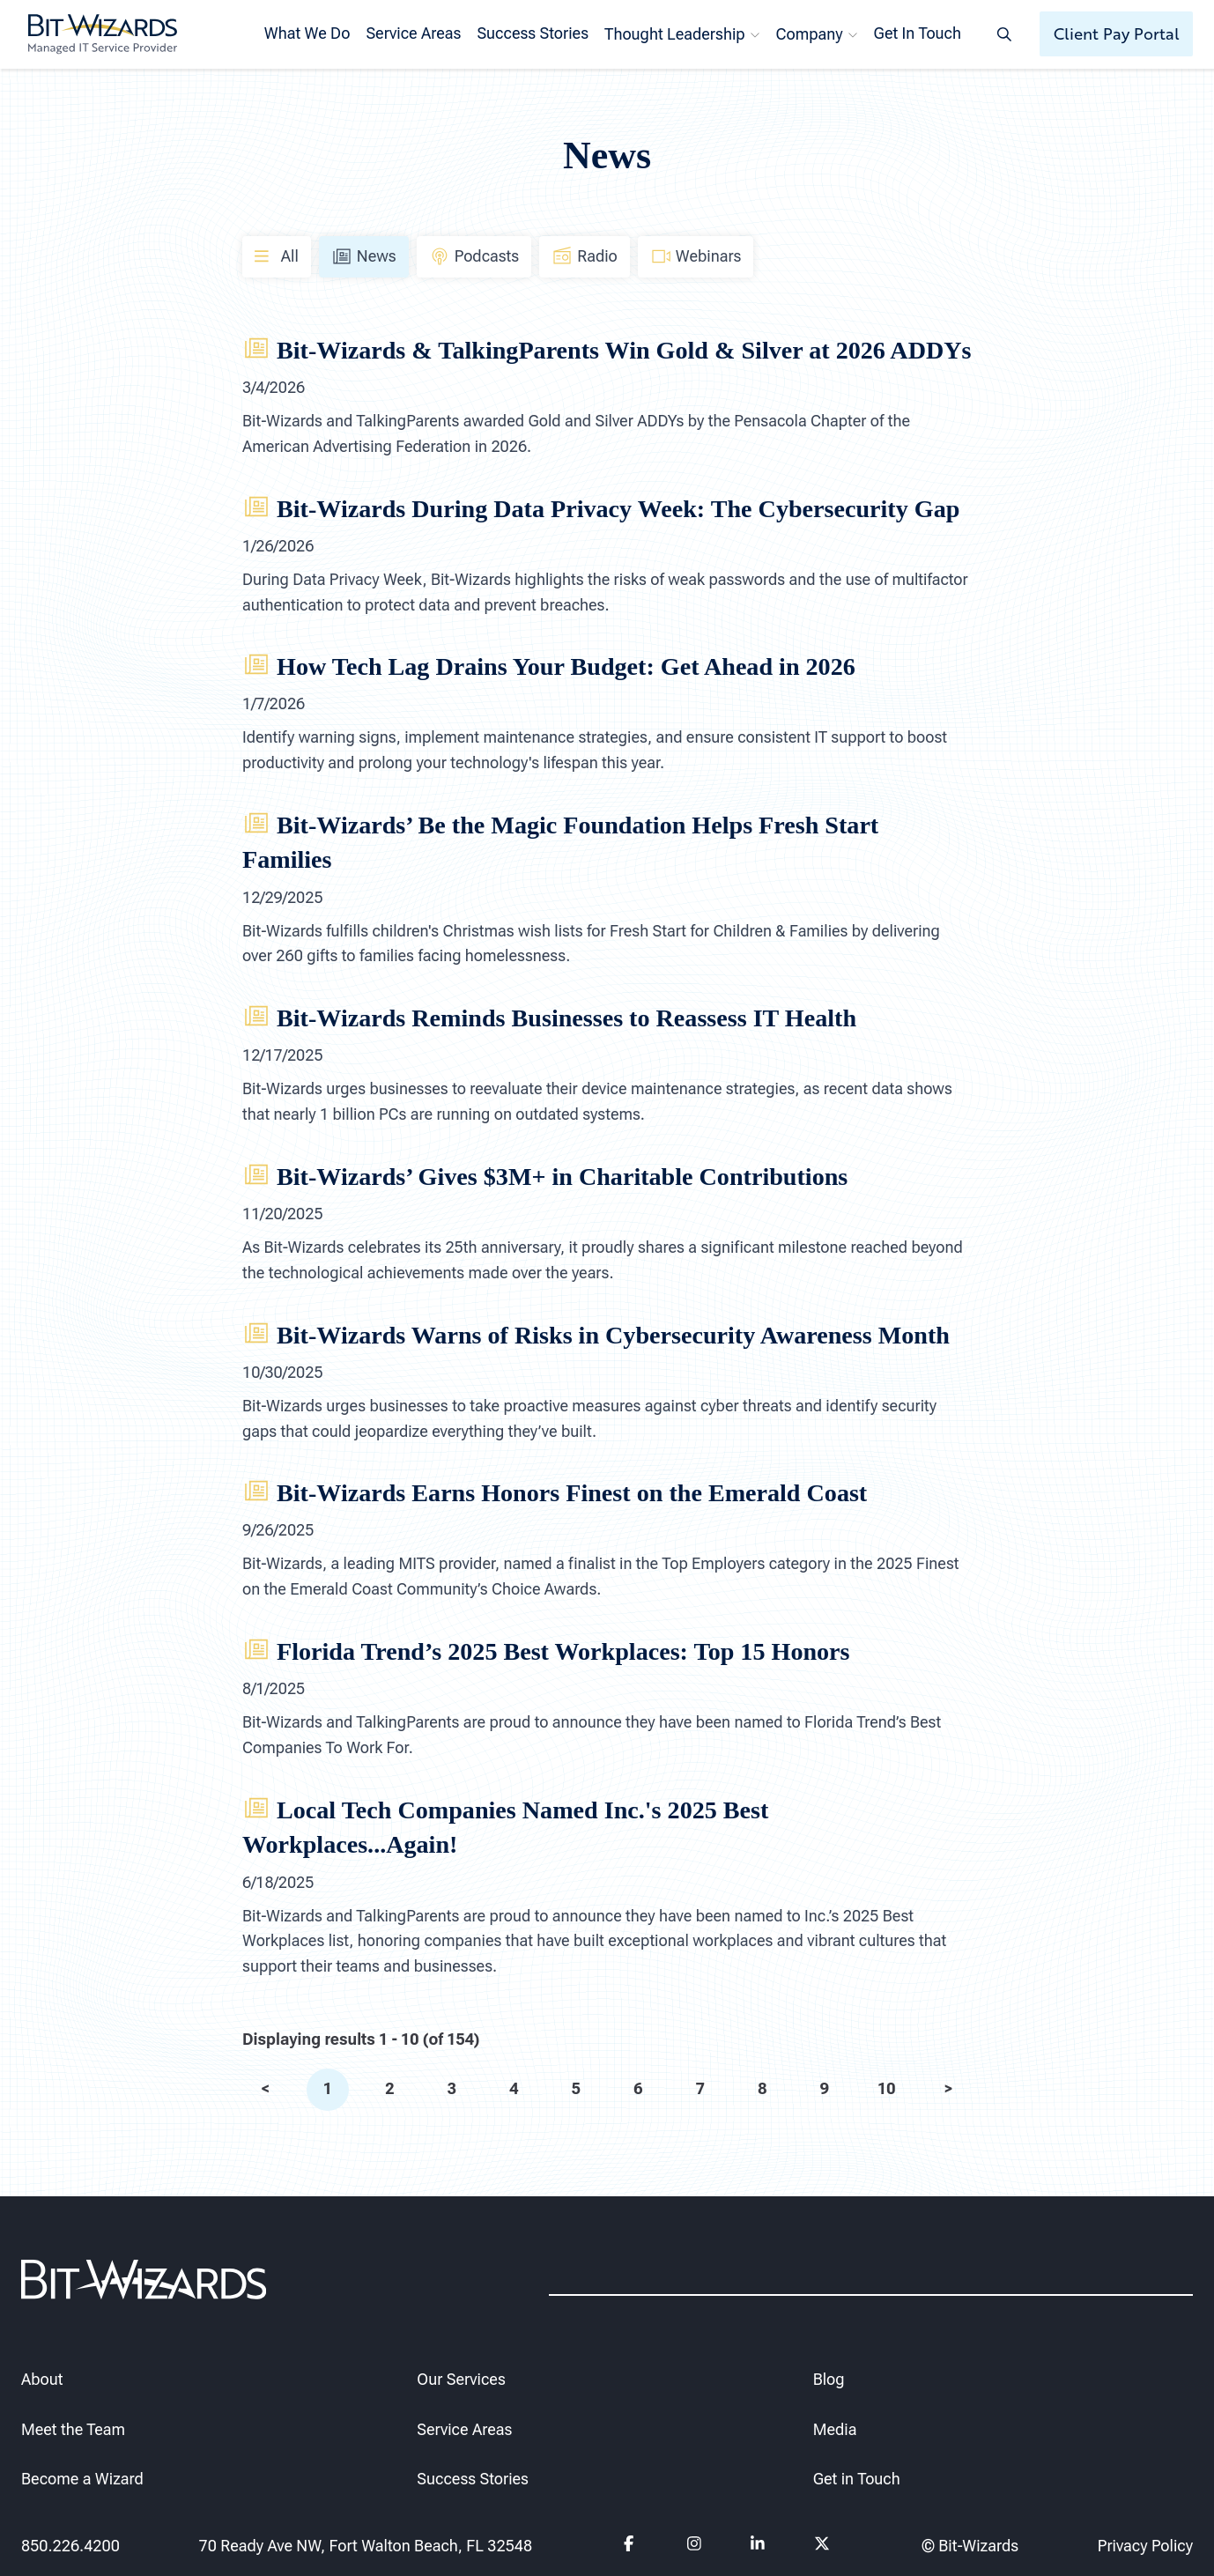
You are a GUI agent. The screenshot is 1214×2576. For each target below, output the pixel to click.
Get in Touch (856, 2479)
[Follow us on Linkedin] (758, 2546)
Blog (829, 2379)
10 (886, 2088)
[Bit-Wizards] (102, 34)
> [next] (948, 2088)
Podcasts (474, 256)
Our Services (461, 2379)
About (42, 2379)
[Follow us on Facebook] (631, 2546)
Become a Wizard (82, 2479)
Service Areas (413, 33)
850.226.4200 (70, 2545)
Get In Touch (917, 33)
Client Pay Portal (1117, 33)
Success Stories (532, 33)
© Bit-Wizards (970, 2545)
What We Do (307, 33)
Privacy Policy (1145, 2545)
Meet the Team (73, 2429)
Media (835, 2429)
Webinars (696, 256)
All (277, 255)
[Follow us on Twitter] (822, 2546)
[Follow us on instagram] (694, 2546)
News (363, 256)
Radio (584, 256)
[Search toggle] (1004, 33)
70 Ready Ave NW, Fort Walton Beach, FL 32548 (365, 2545)
